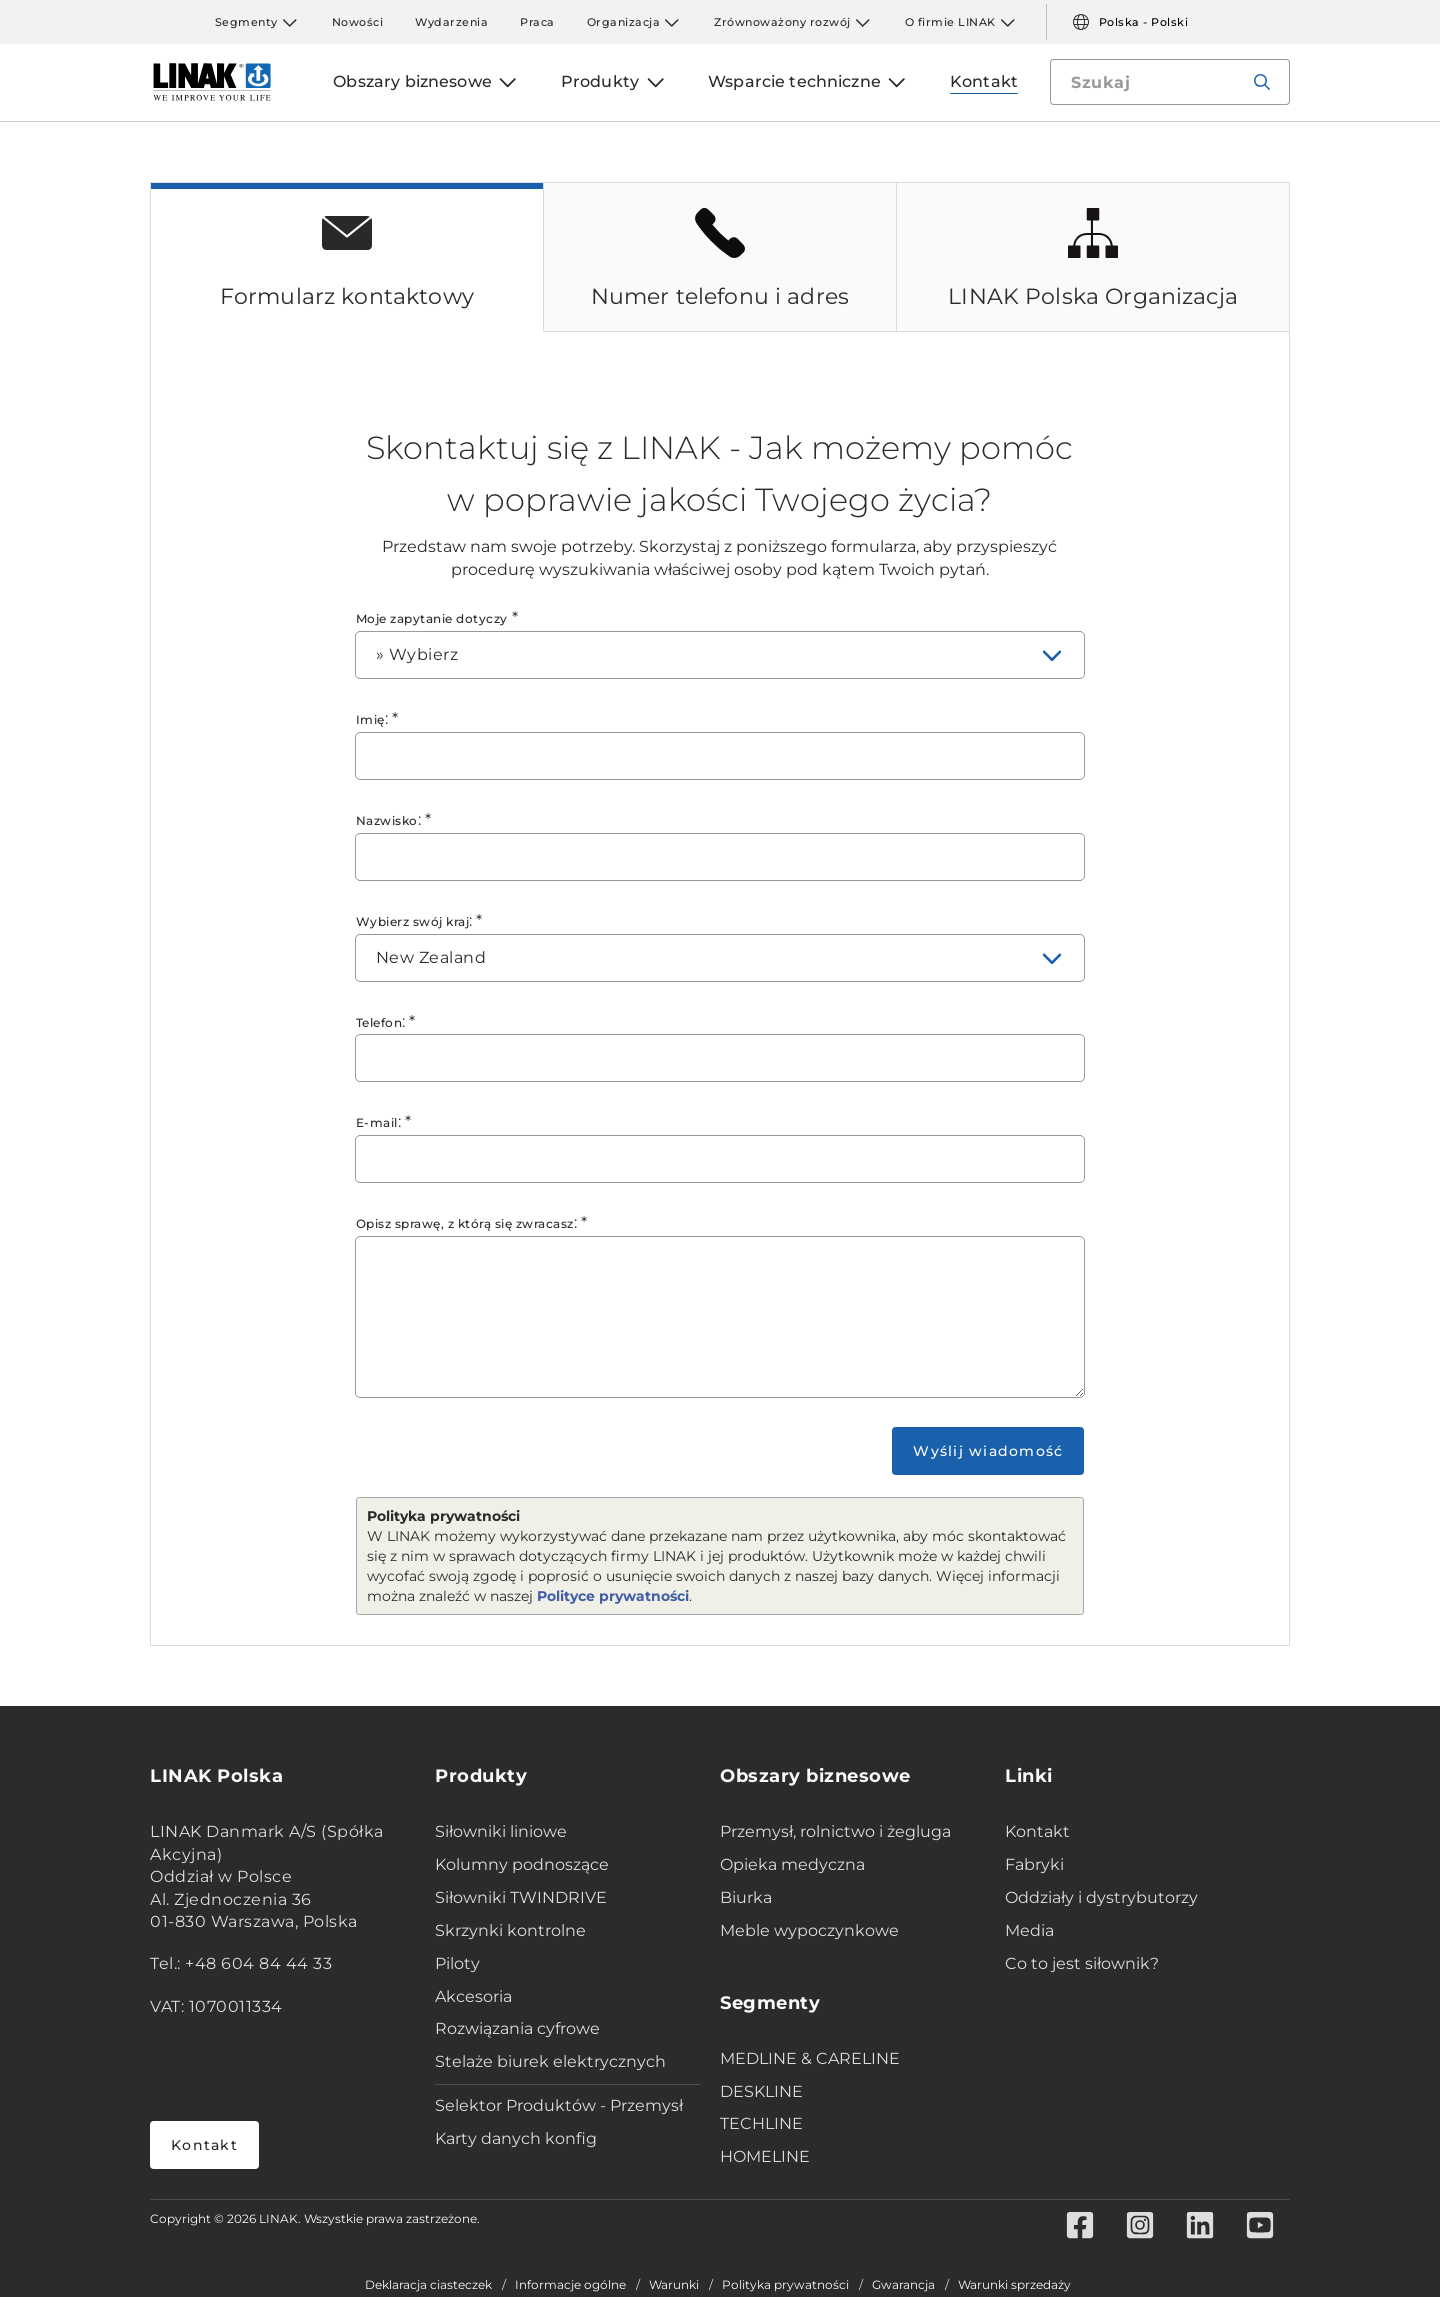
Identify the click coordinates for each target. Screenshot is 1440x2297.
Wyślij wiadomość (988, 1451)
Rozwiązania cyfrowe (517, 2028)
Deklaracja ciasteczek (428, 2285)
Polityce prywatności (613, 1596)
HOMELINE (765, 2156)
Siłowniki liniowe (501, 1831)
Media (1029, 1930)
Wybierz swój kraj (413, 921)
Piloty (457, 1963)
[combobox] (720, 655)
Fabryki (1034, 1864)
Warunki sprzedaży (1014, 2285)
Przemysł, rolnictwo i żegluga (835, 1831)
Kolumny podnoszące (522, 1864)
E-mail (377, 1122)
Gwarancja (903, 2285)
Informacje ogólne (570, 2285)
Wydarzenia (451, 22)
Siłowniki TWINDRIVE (521, 1897)
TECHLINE (761, 2123)
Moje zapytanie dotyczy (432, 618)
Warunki (674, 2285)
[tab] (347, 257)
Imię (370, 719)
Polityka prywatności (785, 2285)
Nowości (358, 22)
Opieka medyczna (792, 1864)
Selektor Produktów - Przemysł (559, 2105)
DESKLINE (761, 2091)
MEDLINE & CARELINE (810, 2058)
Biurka (746, 1897)
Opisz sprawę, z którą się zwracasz (465, 1223)
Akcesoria (473, 1996)
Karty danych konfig (516, 2138)
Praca (537, 22)
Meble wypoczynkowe (809, 1930)
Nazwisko (387, 820)
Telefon (379, 1022)
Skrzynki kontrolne (510, 1930)
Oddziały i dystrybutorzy (1101, 1897)
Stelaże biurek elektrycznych (550, 2061)
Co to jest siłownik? (1082, 1963)
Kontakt (204, 2145)
